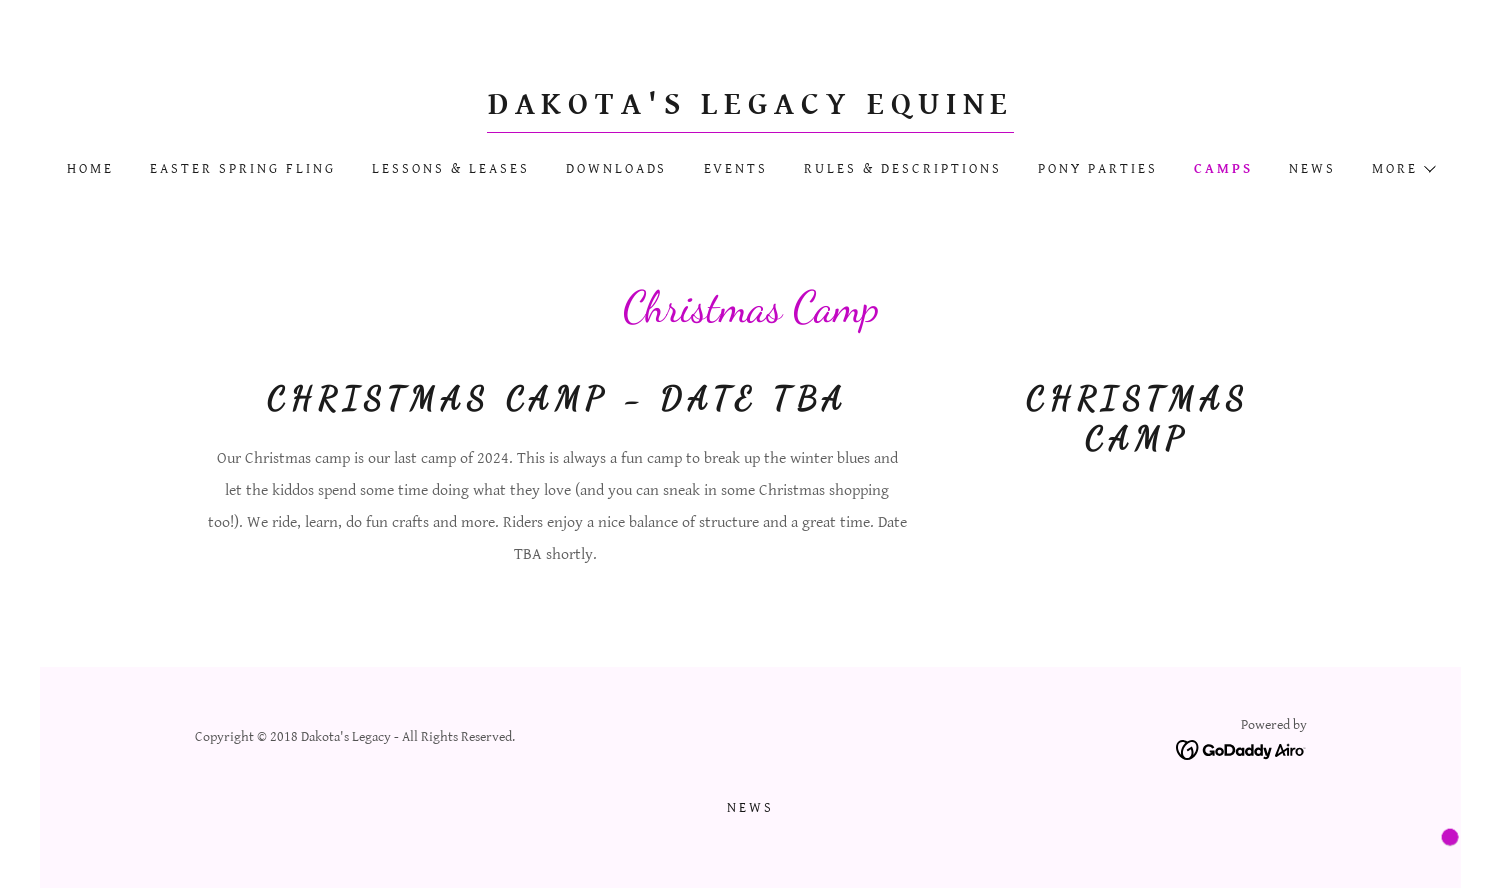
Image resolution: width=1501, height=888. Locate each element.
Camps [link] (1223, 169)
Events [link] (736, 169)
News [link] (1312, 169)
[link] (751, 109)
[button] (1403, 169)
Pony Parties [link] (1098, 169)
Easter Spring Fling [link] (243, 169)
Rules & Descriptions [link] (903, 169)
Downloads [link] (617, 169)
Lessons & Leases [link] (451, 169)
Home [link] (90, 169)
